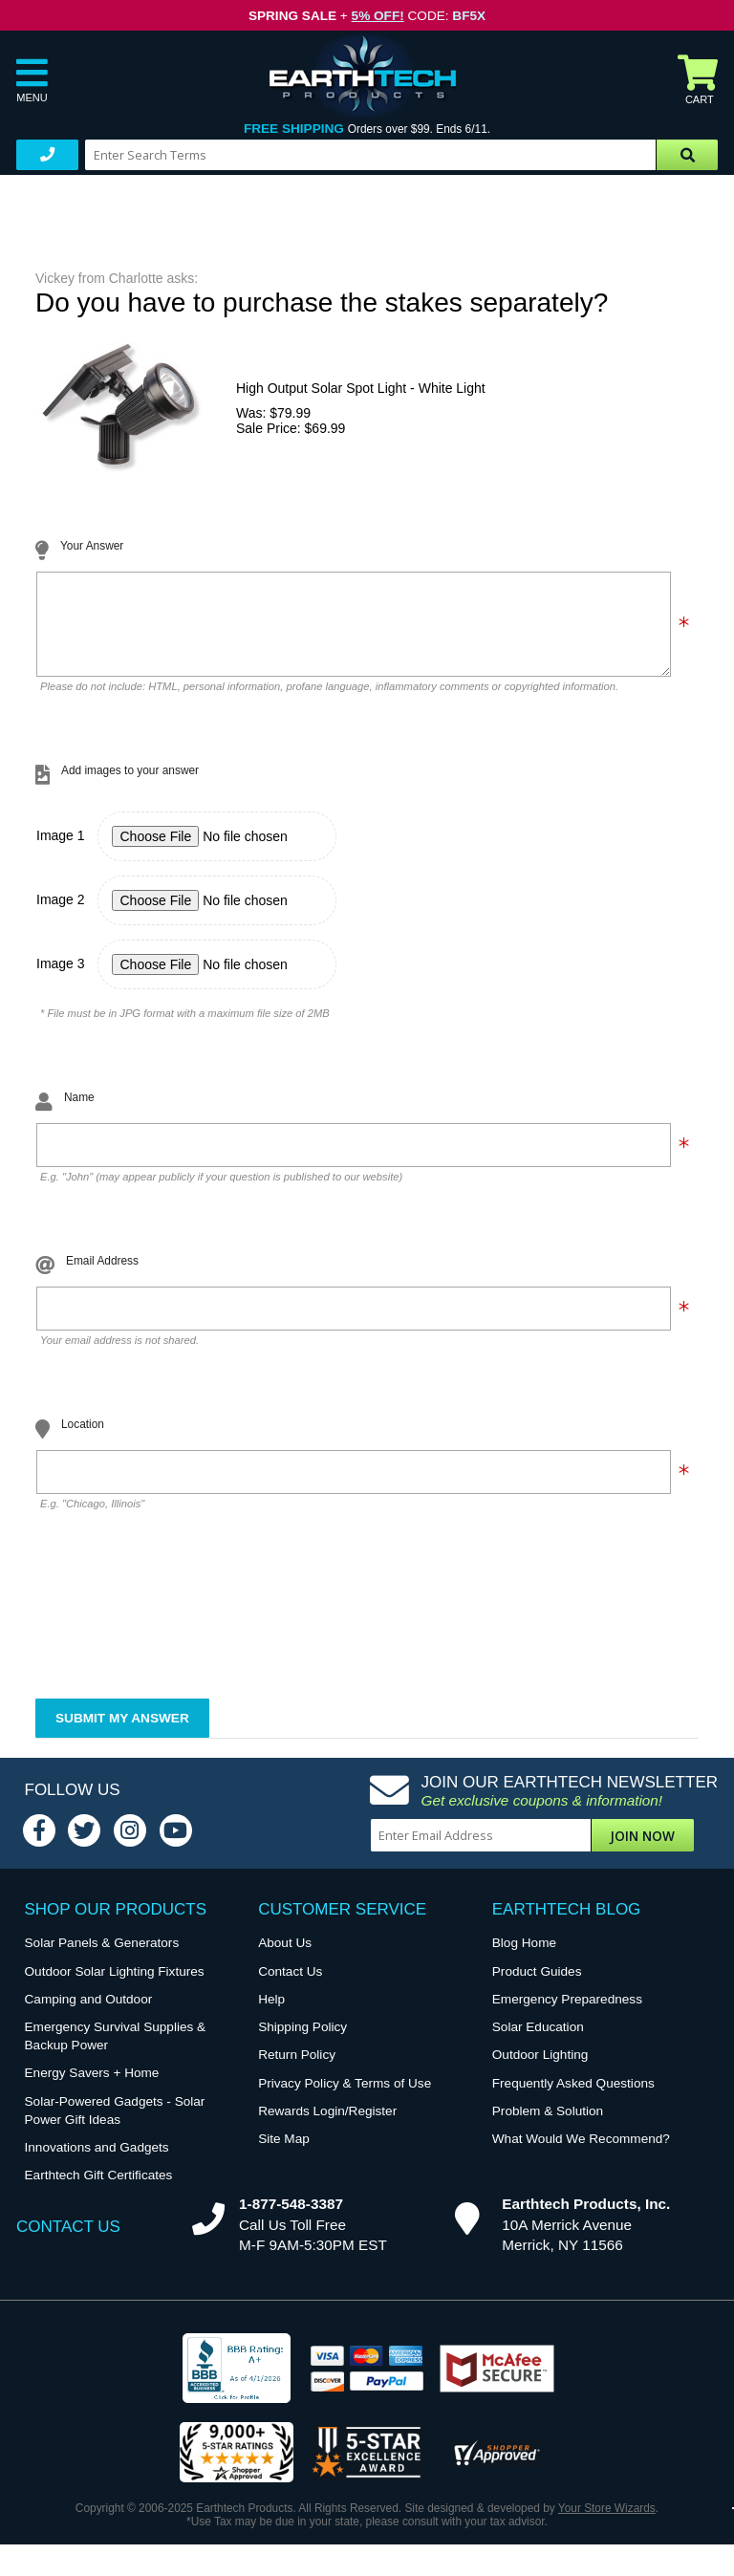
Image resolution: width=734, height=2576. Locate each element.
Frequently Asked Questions (573, 2097)
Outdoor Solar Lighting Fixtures (115, 1986)
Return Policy (296, 2069)
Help (271, 2013)
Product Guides (537, 1986)
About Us (285, 1957)
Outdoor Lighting (540, 2069)
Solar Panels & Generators (102, 1957)
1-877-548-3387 (291, 2218)
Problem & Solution (547, 2125)
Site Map (284, 2153)
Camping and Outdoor (89, 2013)
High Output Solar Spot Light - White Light (361, 388)
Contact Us (290, 1986)
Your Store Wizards (607, 2522)
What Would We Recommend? (581, 2153)
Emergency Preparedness (567, 2013)
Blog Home (524, 1957)
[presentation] (181, 1633)
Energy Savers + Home (92, 2087)
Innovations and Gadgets (97, 2161)
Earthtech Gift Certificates (99, 2189)
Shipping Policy (302, 2041)
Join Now (642, 1850)
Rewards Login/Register (327, 2125)
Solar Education (538, 2041)
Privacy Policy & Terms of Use (344, 2097)
